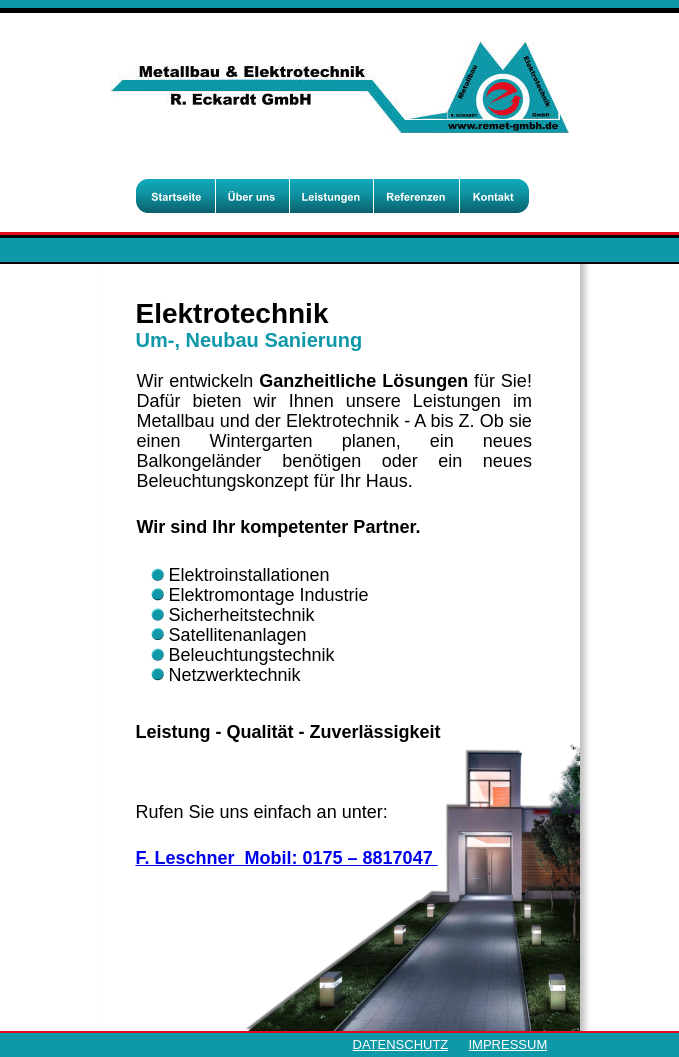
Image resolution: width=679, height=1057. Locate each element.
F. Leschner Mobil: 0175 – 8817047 (287, 858)
